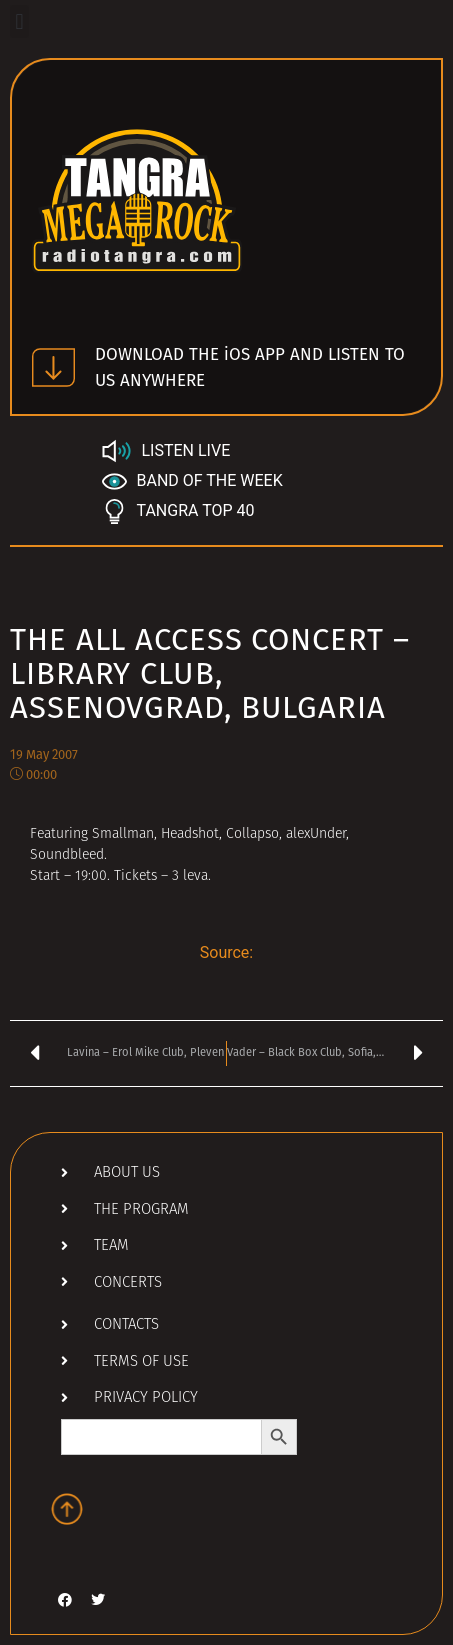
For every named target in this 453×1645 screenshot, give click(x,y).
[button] (19, 21)
